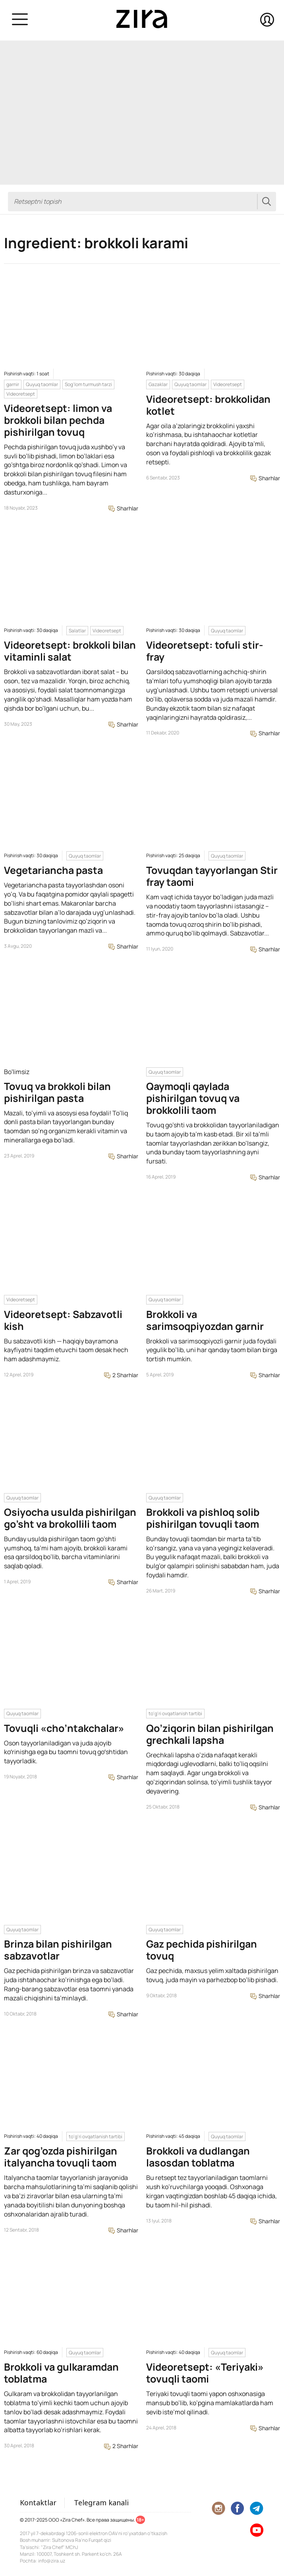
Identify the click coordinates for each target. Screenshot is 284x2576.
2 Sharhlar (121, 1375)
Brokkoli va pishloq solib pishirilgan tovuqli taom (202, 1518)
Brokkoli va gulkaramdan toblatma (61, 2373)
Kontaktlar (38, 2502)
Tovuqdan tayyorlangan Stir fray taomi (212, 876)
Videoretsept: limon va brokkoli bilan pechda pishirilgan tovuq (58, 420)
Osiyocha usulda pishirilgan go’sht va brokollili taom (70, 1518)
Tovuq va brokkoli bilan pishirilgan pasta (57, 1092)
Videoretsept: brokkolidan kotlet (208, 405)
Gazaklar (158, 384)
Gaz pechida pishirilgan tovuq (201, 1950)
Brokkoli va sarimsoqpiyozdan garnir (205, 1320)
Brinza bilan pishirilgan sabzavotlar (58, 1950)
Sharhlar (123, 508)
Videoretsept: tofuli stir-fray (204, 651)
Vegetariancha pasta (53, 870)
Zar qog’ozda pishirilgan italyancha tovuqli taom (60, 2157)
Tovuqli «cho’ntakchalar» (64, 1728)
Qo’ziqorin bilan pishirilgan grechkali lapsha (210, 1734)
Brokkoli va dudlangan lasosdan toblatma (198, 2157)
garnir (12, 384)
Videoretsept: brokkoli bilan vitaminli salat (70, 651)
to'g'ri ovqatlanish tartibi (175, 1713)
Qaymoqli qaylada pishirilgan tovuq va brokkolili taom (193, 1098)
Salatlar (77, 630)
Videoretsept (20, 393)
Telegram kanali (101, 2502)
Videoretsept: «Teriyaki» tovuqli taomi (205, 2373)
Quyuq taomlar (42, 384)
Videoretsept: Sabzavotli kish (63, 1320)
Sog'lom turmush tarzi (88, 384)
